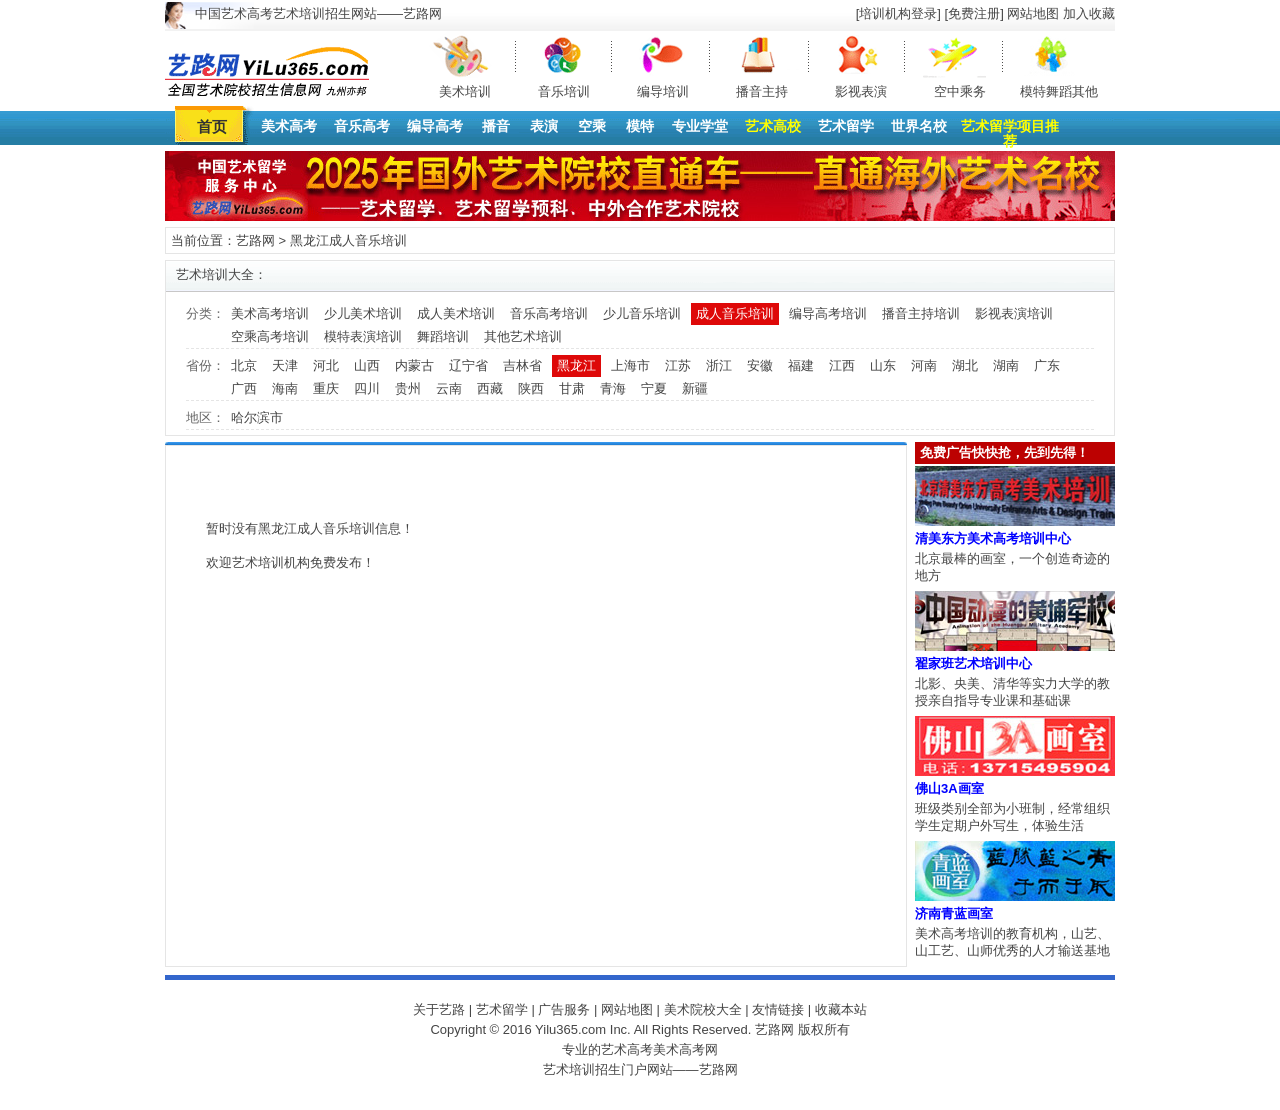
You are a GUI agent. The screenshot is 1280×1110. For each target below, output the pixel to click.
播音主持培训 (921, 313)
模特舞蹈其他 (1059, 91)
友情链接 (778, 1009)
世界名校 (919, 126)
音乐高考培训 (549, 313)
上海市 (630, 365)
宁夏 (654, 388)
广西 (244, 388)
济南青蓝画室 (954, 913)
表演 (544, 126)
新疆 (695, 388)
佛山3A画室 (949, 788)
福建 (801, 365)
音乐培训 (564, 91)
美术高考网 (685, 1049)
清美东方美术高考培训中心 (993, 538)
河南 (924, 365)
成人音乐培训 (735, 313)
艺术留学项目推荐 (1010, 133)
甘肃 (572, 388)
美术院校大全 (703, 1009)
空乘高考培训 (270, 336)
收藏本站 (841, 1009)
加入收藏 (1089, 13)
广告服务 (564, 1009)
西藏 (490, 388)
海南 (285, 388)
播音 (496, 126)
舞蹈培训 (443, 336)
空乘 (592, 126)
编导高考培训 (828, 313)
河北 (326, 365)
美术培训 (465, 91)
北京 (244, 365)
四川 (367, 388)
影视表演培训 (1014, 313)
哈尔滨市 (257, 417)
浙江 (719, 365)
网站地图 (1033, 13)
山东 (883, 365)
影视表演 (861, 91)
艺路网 (255, 240)
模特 (640, 126)
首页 (212, 126)
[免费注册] (974, 13)
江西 (842, 365)
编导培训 (663, 91)
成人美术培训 (456, 313)
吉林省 (522, 365)
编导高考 (435, 126)
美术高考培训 (270, 313)
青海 (613, 388)
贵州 (408, 388)
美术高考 (289, 126)
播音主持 (762, 91)
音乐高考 (362, 126)
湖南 (1006, 365)
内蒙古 (414, 365)
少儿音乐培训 (642, 313)
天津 (285, 365)
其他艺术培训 (523, 336)
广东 (1047, 365)
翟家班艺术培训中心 (973, 663)
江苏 (678, 365)
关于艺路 (439, 1009)
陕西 (531, 388)
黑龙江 (576, 365)
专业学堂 (700, 126)
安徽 (760, 365)
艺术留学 (846, 126)
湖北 (965, 365)
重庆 (326, 388)
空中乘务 (960, 91)
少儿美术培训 (363, 313)
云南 (449, 388)
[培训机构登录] (898, 13)
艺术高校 (773, 126)
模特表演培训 (363, 336)
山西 (367, 365)
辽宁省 (468, 365)
